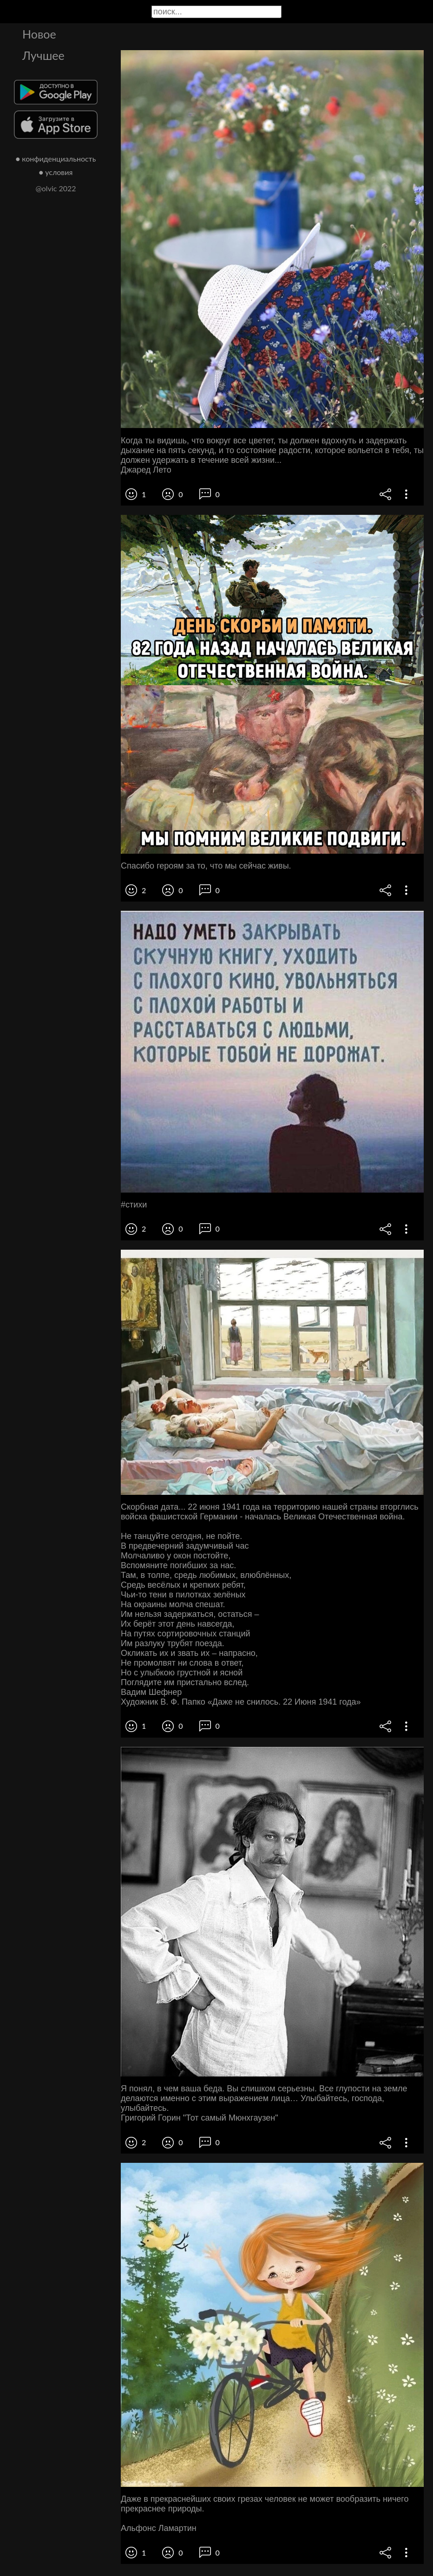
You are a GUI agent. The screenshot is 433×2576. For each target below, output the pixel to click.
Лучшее (43, 55)
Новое (39, 34)
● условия (56, 172)
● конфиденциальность (56, 158)
